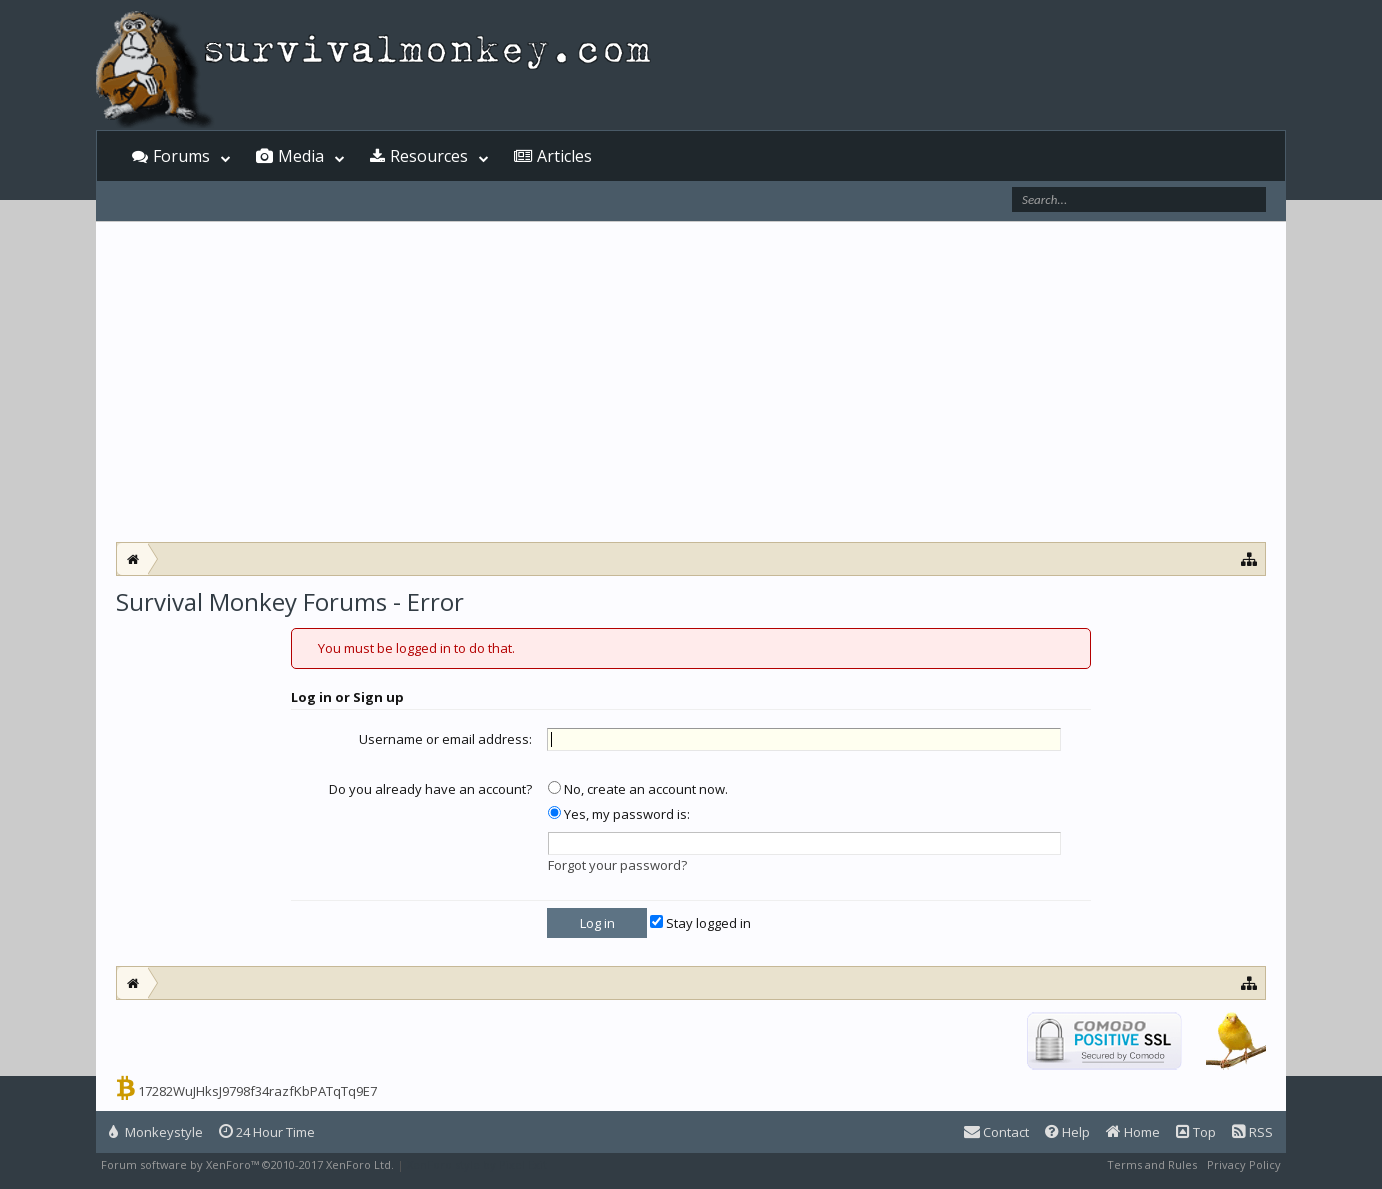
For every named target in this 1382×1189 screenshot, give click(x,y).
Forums (181, 156)
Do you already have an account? (430, 789)
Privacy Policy (1244, 1164)
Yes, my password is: (619, 814)
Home (1133, 1132)
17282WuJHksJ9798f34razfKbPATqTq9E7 (257, 1091)
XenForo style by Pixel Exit (477, 1164)
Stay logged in (700, 923)
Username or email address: (445, 739)
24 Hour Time (267, 1132)
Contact (996, 1132)
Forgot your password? (617, 865)
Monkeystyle (156, 1132)
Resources (429, 156)
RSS (1252, 1132)
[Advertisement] (691, 392)
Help (1067, 1132)
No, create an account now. (638, 789)
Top (1196, 1132)
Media (301, 156)
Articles (564, 156)
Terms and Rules (1152, 1164)
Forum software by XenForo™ (247, 1164)
